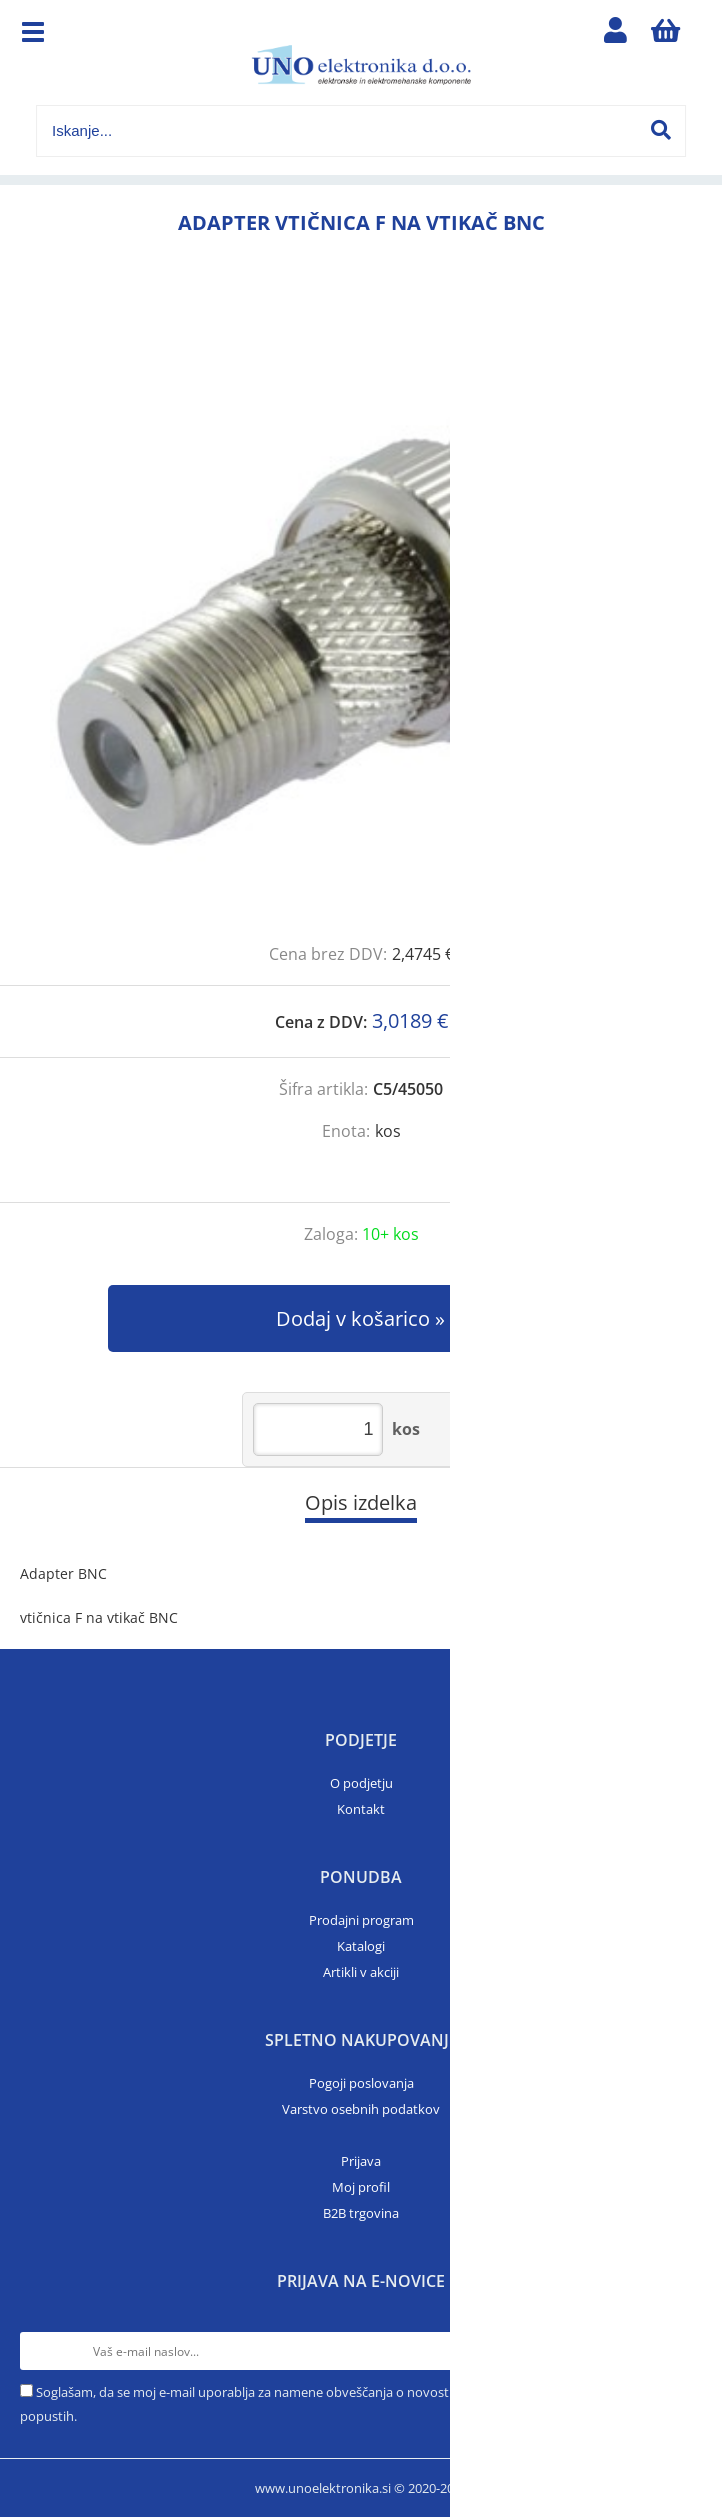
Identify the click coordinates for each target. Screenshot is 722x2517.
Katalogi (361, 1946)
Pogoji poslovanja (361, 2083)
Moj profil (361, 2187)
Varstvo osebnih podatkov (361, 2109)
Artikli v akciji (361, 1972)
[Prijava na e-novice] (683, 2351)
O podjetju (361, 1783)
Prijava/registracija (616, 35)
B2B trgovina (361, 2213)
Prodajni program (361, 1920)
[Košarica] (666, 35)
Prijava (361, 2161)
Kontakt (361, 1809)
